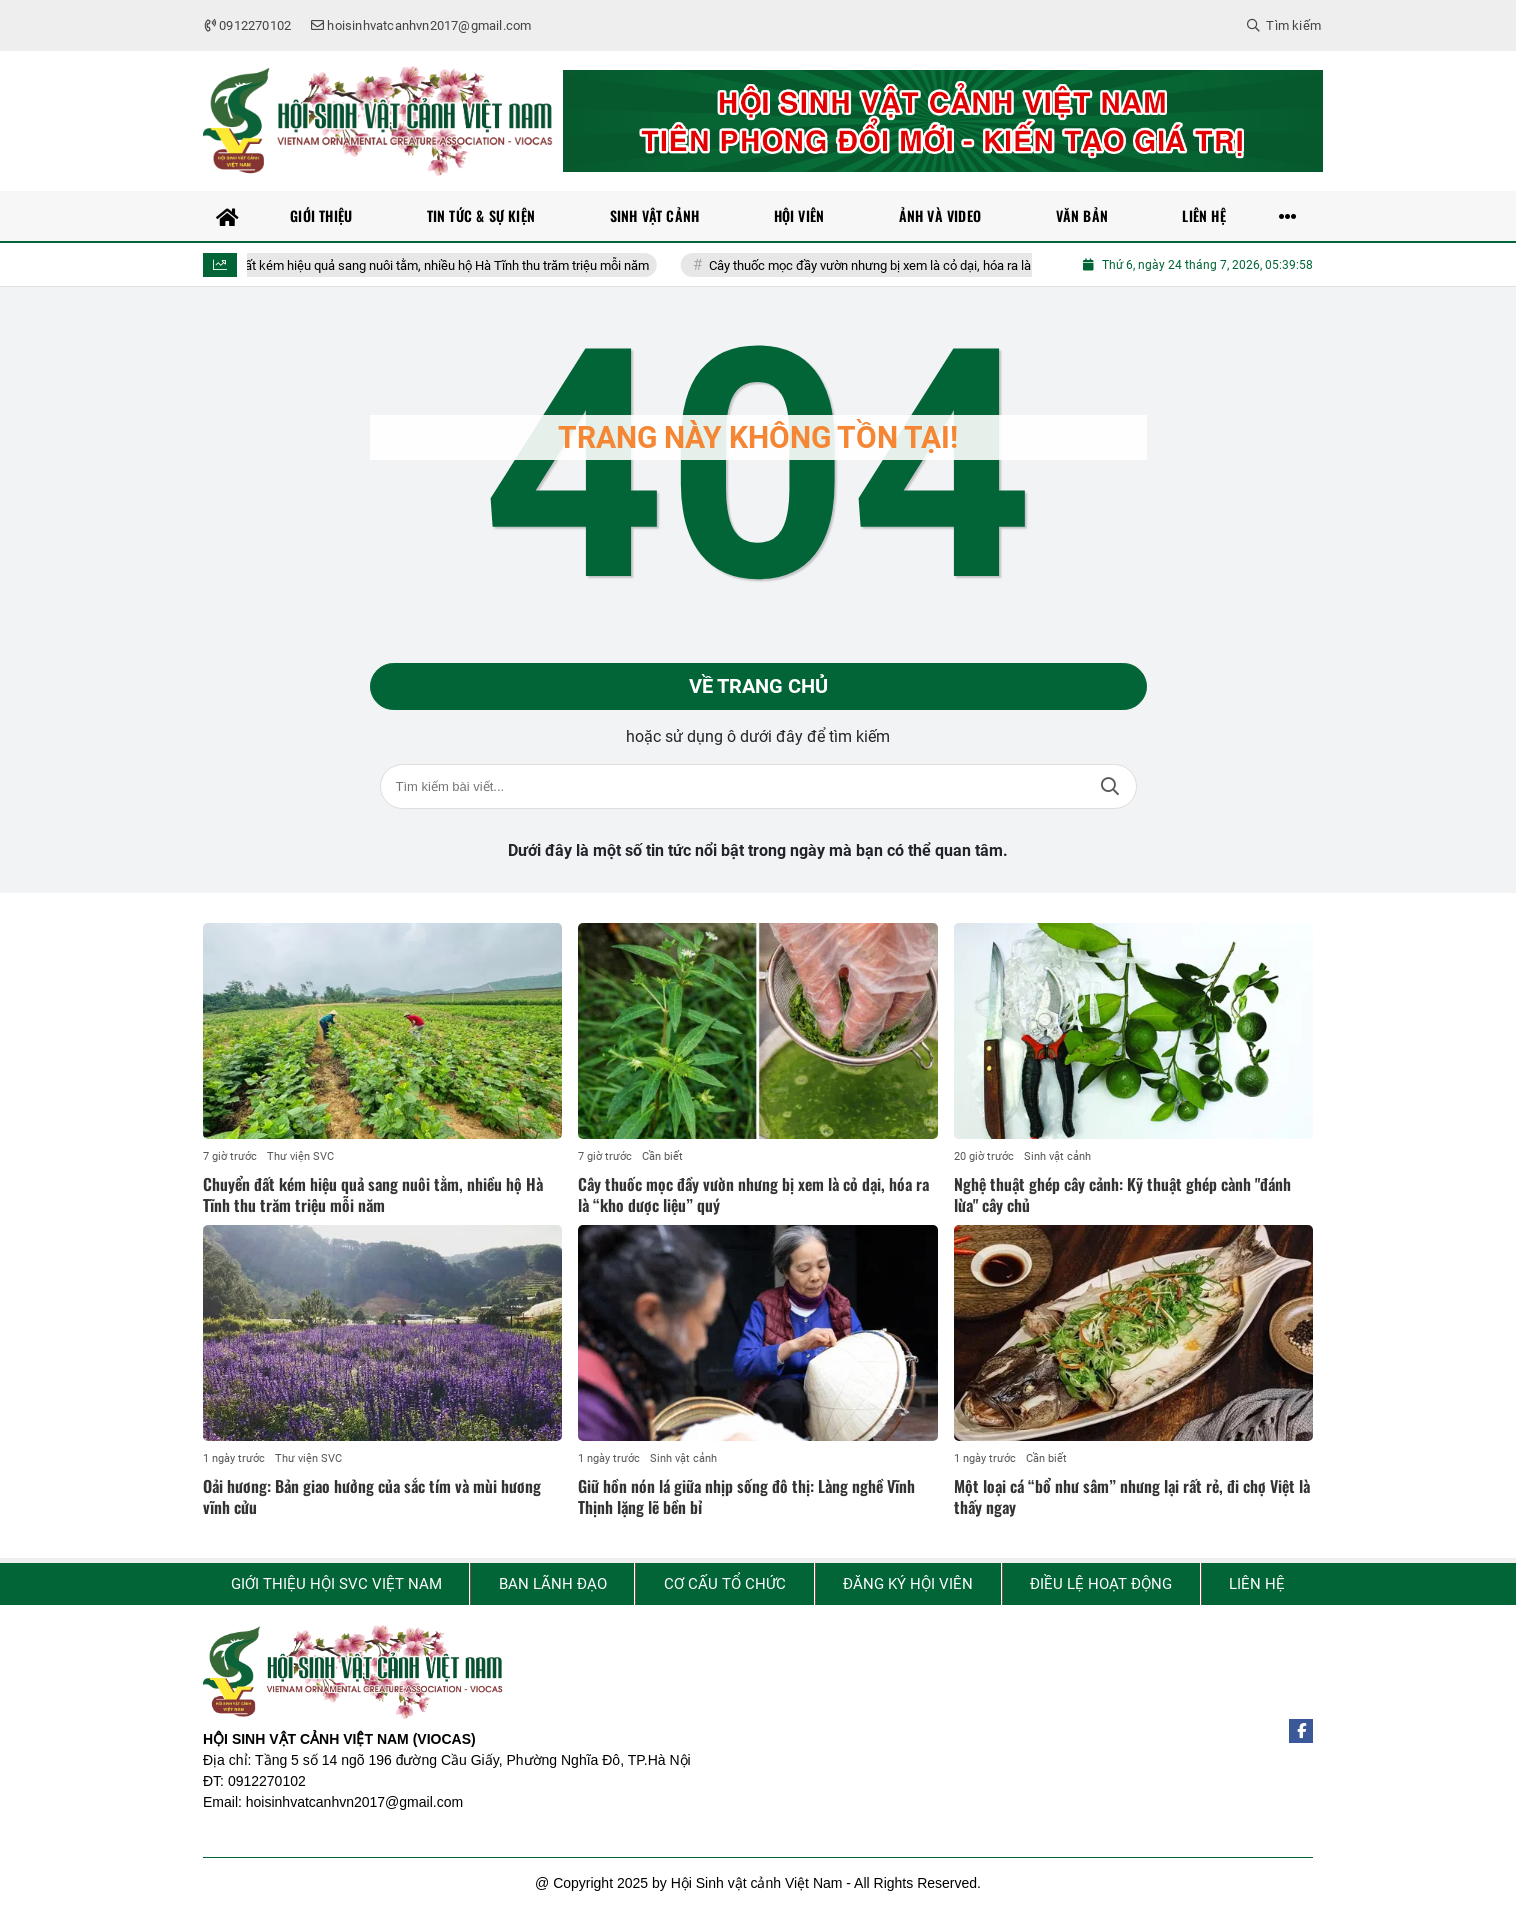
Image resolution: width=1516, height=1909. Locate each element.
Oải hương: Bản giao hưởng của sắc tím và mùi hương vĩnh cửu (372, 1497)
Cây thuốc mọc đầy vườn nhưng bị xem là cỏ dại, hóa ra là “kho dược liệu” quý (954, 265)
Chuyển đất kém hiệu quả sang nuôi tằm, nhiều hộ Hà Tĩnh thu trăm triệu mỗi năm (448, 265)
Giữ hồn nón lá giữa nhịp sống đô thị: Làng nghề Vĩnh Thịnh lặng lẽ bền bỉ (746, 1497)
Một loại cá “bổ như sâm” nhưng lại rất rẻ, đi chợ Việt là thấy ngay (1132, 1497)
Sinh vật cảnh (1057, 1157)
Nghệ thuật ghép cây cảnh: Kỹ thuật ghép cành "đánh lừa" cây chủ (1122, 1195)
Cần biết (662, 1157)
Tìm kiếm (1110, 787)
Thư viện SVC (300, 1157)
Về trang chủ (758, 687)
